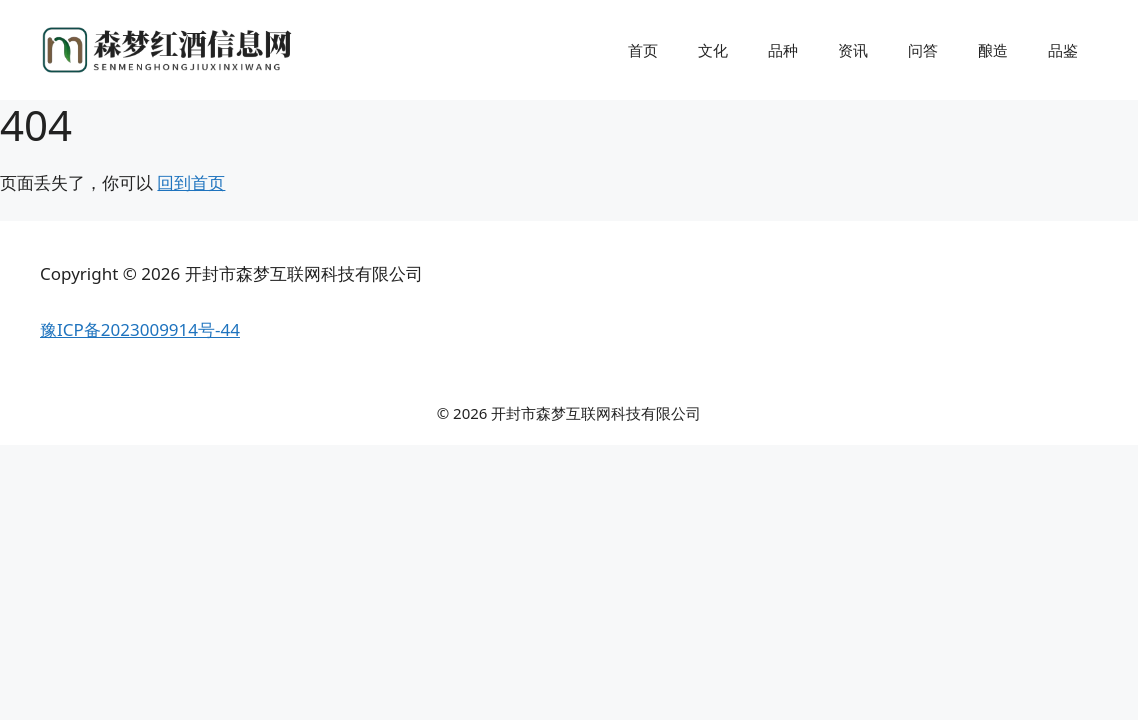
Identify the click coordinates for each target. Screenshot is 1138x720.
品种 (783, 50)
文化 (713, 50)
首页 (643, 50)
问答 (923, 50)
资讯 (853, 50)
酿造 (993, 50)
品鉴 (1063, 50)
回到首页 (191, 182)
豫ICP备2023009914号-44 (140, 329)
